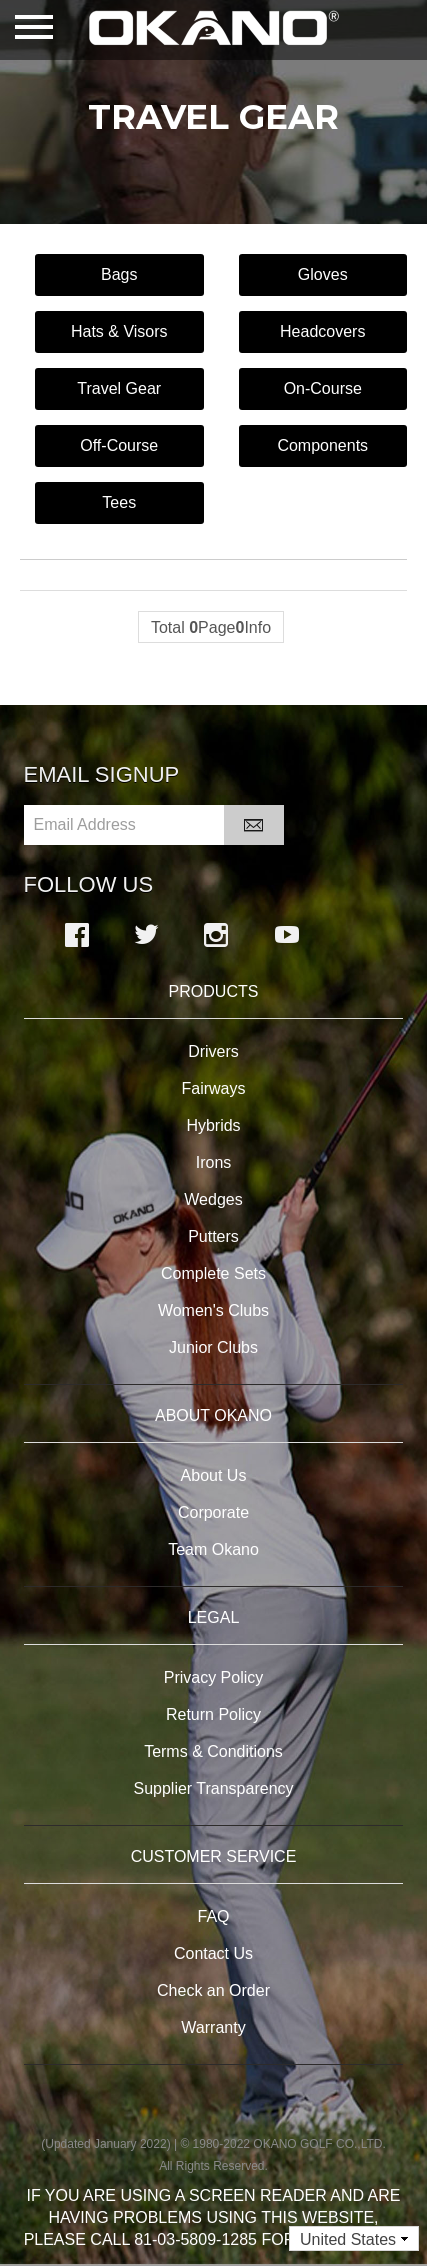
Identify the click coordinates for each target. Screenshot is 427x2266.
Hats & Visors (119, 331)
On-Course (323, 388)
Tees (119, 502)
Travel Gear (119, 388)
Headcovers (322, 331)
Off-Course (119, 445)
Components (322, 445)
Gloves (323, 274)
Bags (119, 274)
